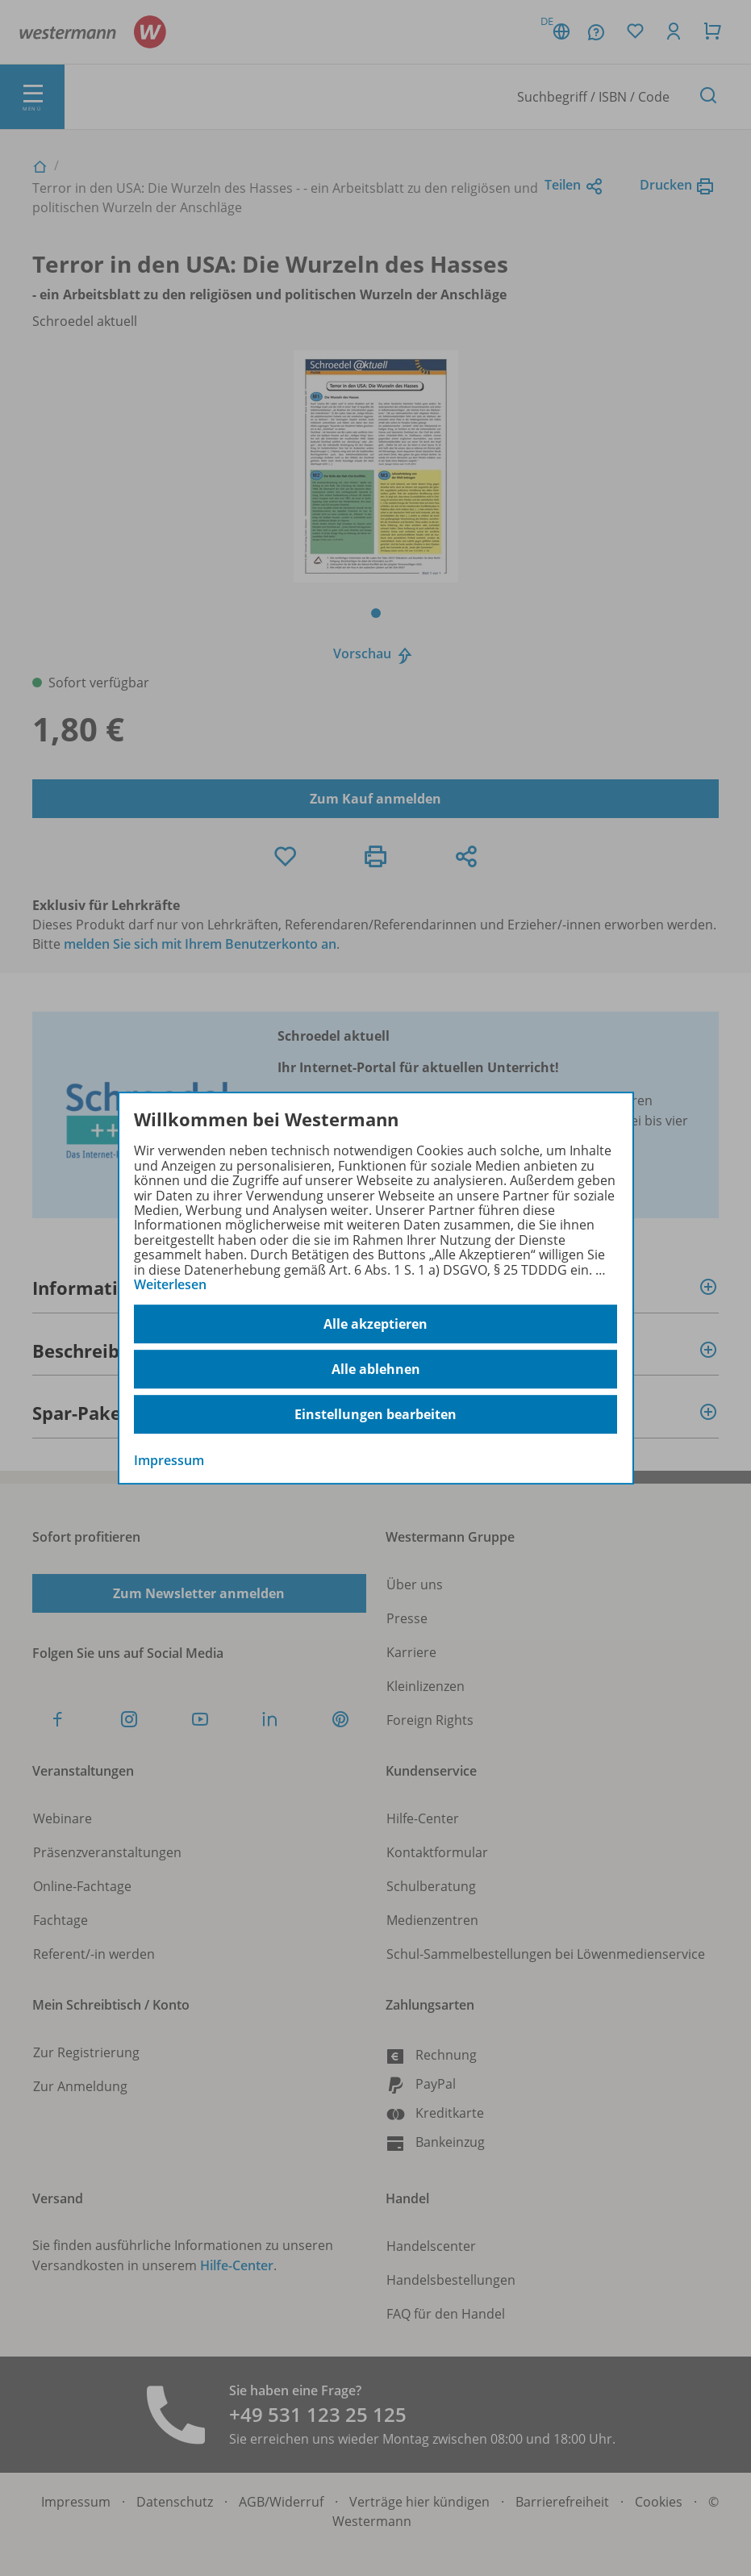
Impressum (169, 1461)
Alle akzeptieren (375, 1324)
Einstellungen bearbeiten (375, 1414)
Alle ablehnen (376, 1369)
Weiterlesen (170, 1284)
